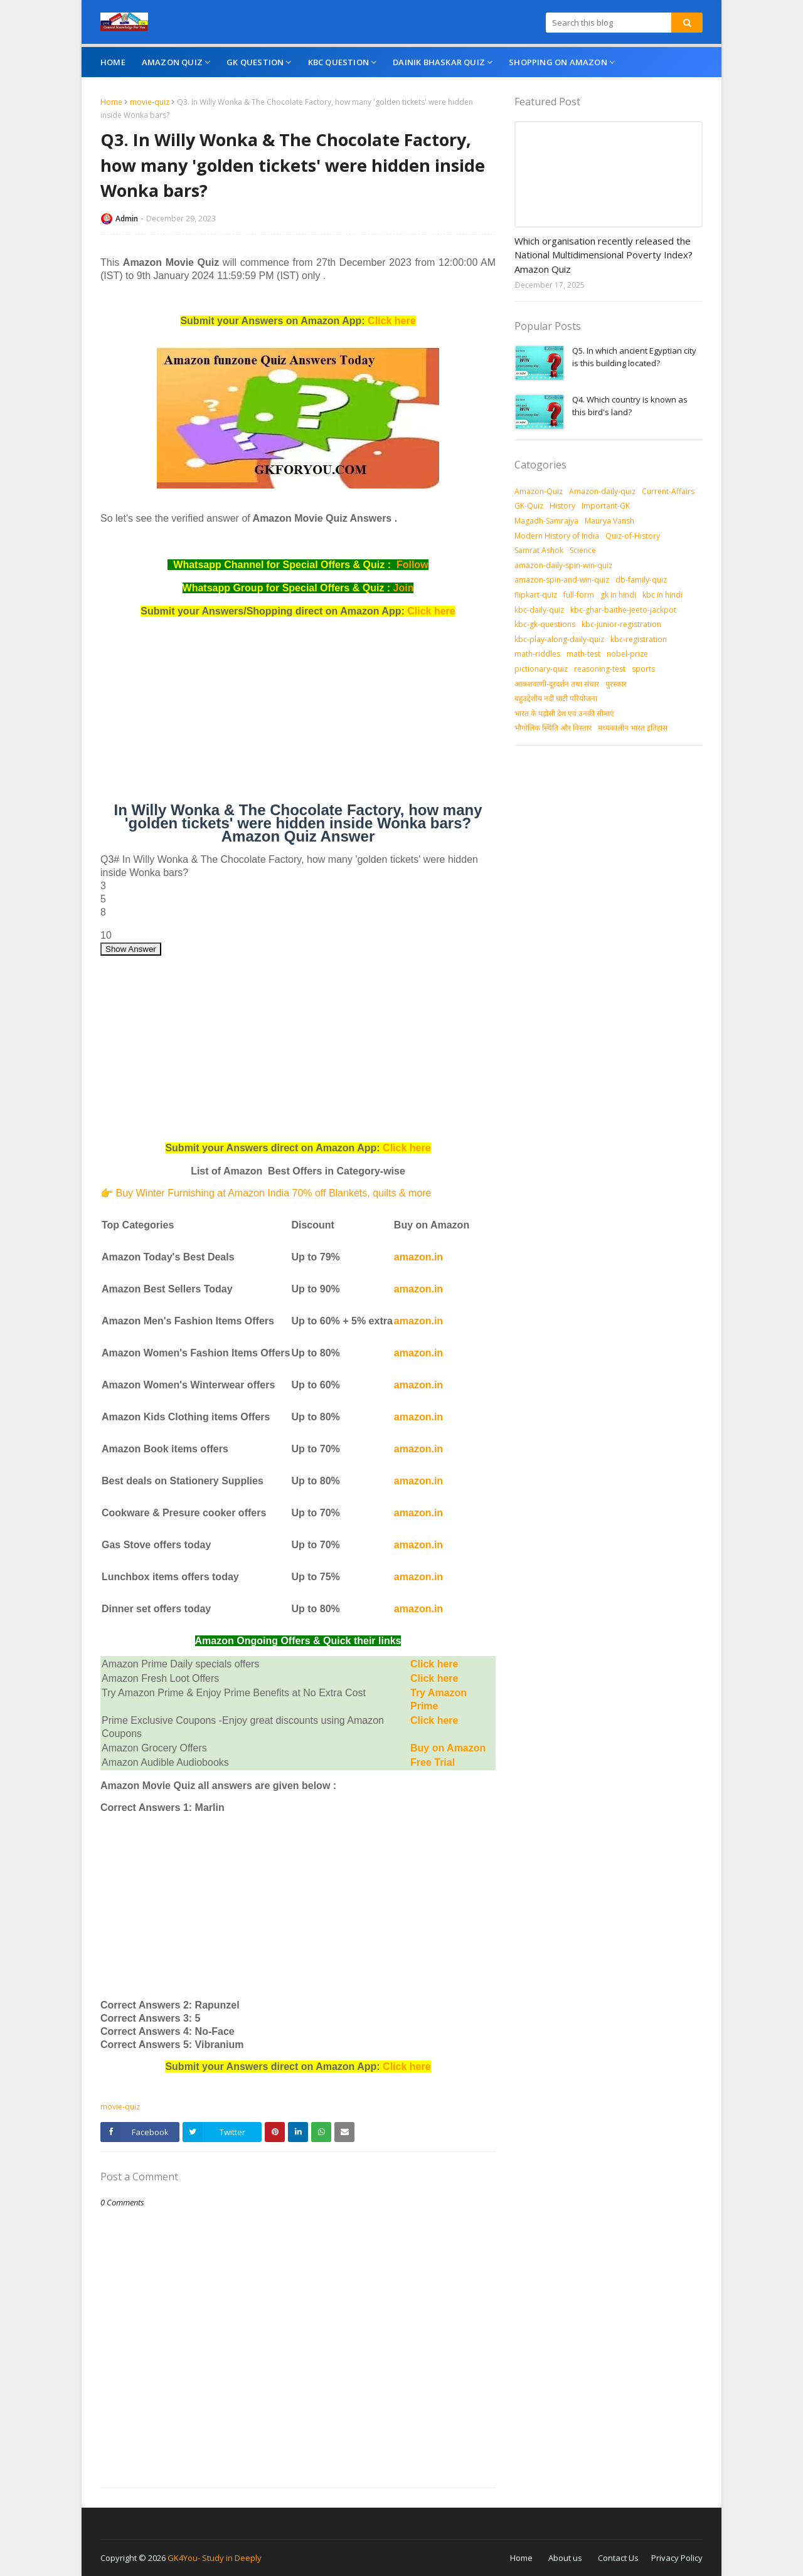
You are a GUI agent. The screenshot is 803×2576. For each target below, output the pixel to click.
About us (565, 2557)
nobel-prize (627, 653)
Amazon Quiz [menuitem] (172, 62)
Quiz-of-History (632, 536)
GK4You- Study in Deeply (215, 2557)
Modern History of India (556, 536)
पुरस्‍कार (616, 683)
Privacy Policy (677, 2557)
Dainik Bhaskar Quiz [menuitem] (439, 62)
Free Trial (432, 1762)
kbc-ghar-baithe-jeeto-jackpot (623, 609)
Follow (412, 564)
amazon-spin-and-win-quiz (561, 579)
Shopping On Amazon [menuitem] (558, 62)
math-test (583, 653)
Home (111, 102)
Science (583, 550)
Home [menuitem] (112, 62)
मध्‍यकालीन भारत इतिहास (632, 727)
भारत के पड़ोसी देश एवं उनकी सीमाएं (564, 713)
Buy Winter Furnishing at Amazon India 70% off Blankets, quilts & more (273, 1193)
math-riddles (537, 653)
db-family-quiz (641, 579)
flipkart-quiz (535, 594)
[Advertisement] (298, 715)
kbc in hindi (662, 594)
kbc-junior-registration (621, 624)
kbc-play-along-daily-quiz (559, 639)
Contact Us (618, 2557)
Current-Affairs (668, 491)
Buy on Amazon (448, 1748)
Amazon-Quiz (538, 491)
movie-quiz (149, 102)
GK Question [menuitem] (255, 62)
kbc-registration (638, 639)
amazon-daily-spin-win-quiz (563, 565)
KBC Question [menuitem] (338, 62)
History (562, 505)
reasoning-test (599, 668)
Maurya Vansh (609, 520)
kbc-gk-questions (544, 624)
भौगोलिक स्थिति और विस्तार (553, 727)
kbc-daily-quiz (539, 609)
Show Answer (130, 949)
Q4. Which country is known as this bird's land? (630, 406)
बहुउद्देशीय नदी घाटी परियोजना (555, 698)
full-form (578, 594)
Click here (391, 320)
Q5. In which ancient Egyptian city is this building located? (634, 357)
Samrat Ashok (538, 550)
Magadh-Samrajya (546, 520)
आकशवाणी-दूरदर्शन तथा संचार (556, 683)
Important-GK (606, 505)
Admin (126, 218)
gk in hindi (618, 594)
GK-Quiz (528, 505)
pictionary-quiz (541, 668)
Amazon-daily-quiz (602, 491)
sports (643, 668)
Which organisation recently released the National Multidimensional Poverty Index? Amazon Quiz (603, 255)
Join (403, 588)
